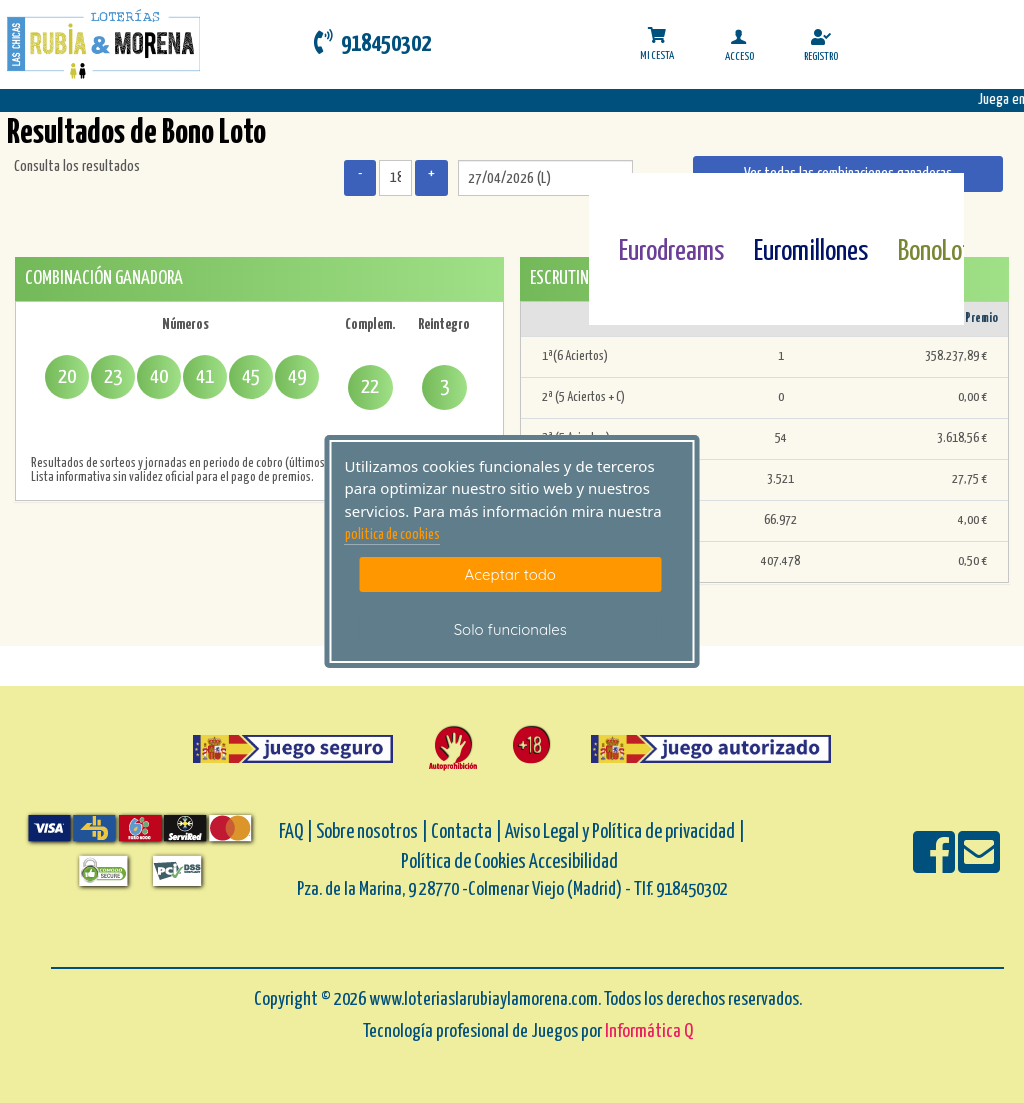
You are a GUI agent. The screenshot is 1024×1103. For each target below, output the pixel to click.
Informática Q (649, 1031)
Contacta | (466, 832)
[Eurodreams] (650, 204)
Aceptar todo (510, 574)
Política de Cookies (463, 862)
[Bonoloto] (929, 204)
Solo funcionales (510, 629)
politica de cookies (392, 535)
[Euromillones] (785, 204)
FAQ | (297, 832)
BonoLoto (940, 252)
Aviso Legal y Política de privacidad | (625, 832)
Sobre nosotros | (372, 832)
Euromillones (811, 252)
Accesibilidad (573, 862)
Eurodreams (671, 252)
